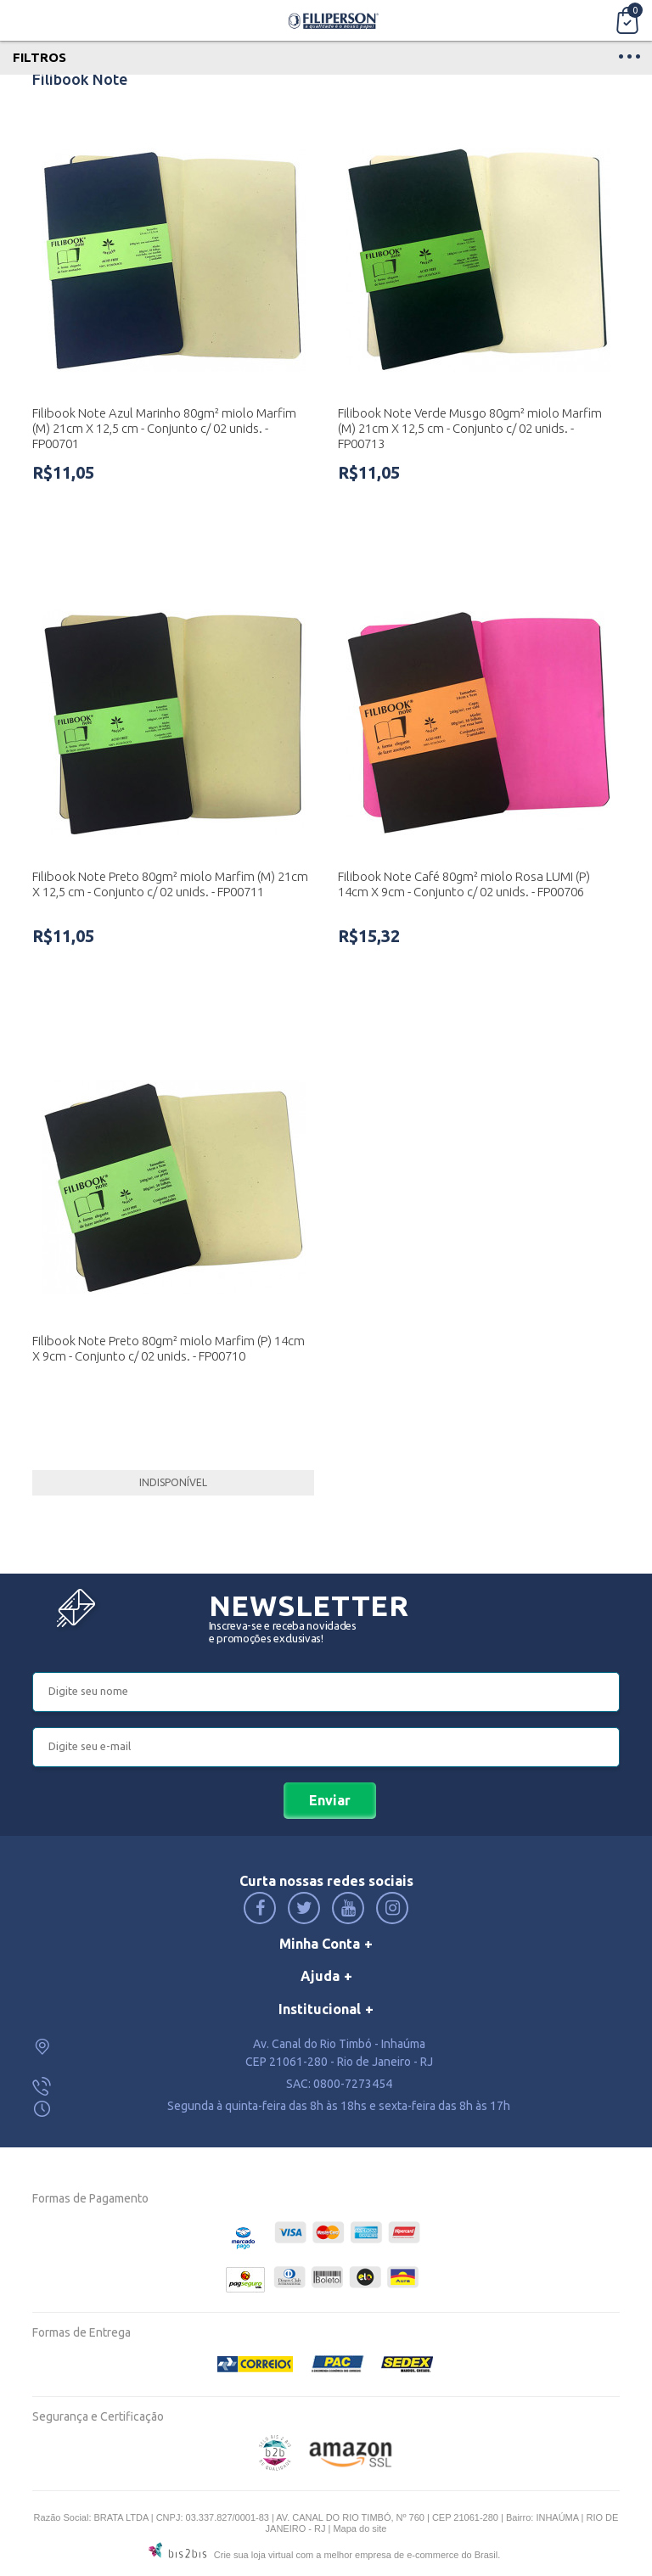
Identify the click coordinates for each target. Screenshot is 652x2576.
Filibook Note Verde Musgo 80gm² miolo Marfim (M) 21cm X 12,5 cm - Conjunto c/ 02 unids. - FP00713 (470, 428)
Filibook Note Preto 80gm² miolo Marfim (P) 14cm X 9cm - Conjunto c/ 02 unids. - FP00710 (168, 1348)
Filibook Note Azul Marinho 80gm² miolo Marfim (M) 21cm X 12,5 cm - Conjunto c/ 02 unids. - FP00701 (164, 428)
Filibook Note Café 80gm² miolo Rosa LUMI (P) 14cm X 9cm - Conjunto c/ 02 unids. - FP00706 (464, 884)
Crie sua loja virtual (254, 2555)
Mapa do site (359, 2528)
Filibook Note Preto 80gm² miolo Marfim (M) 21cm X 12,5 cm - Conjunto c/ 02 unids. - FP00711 (170, 884)
